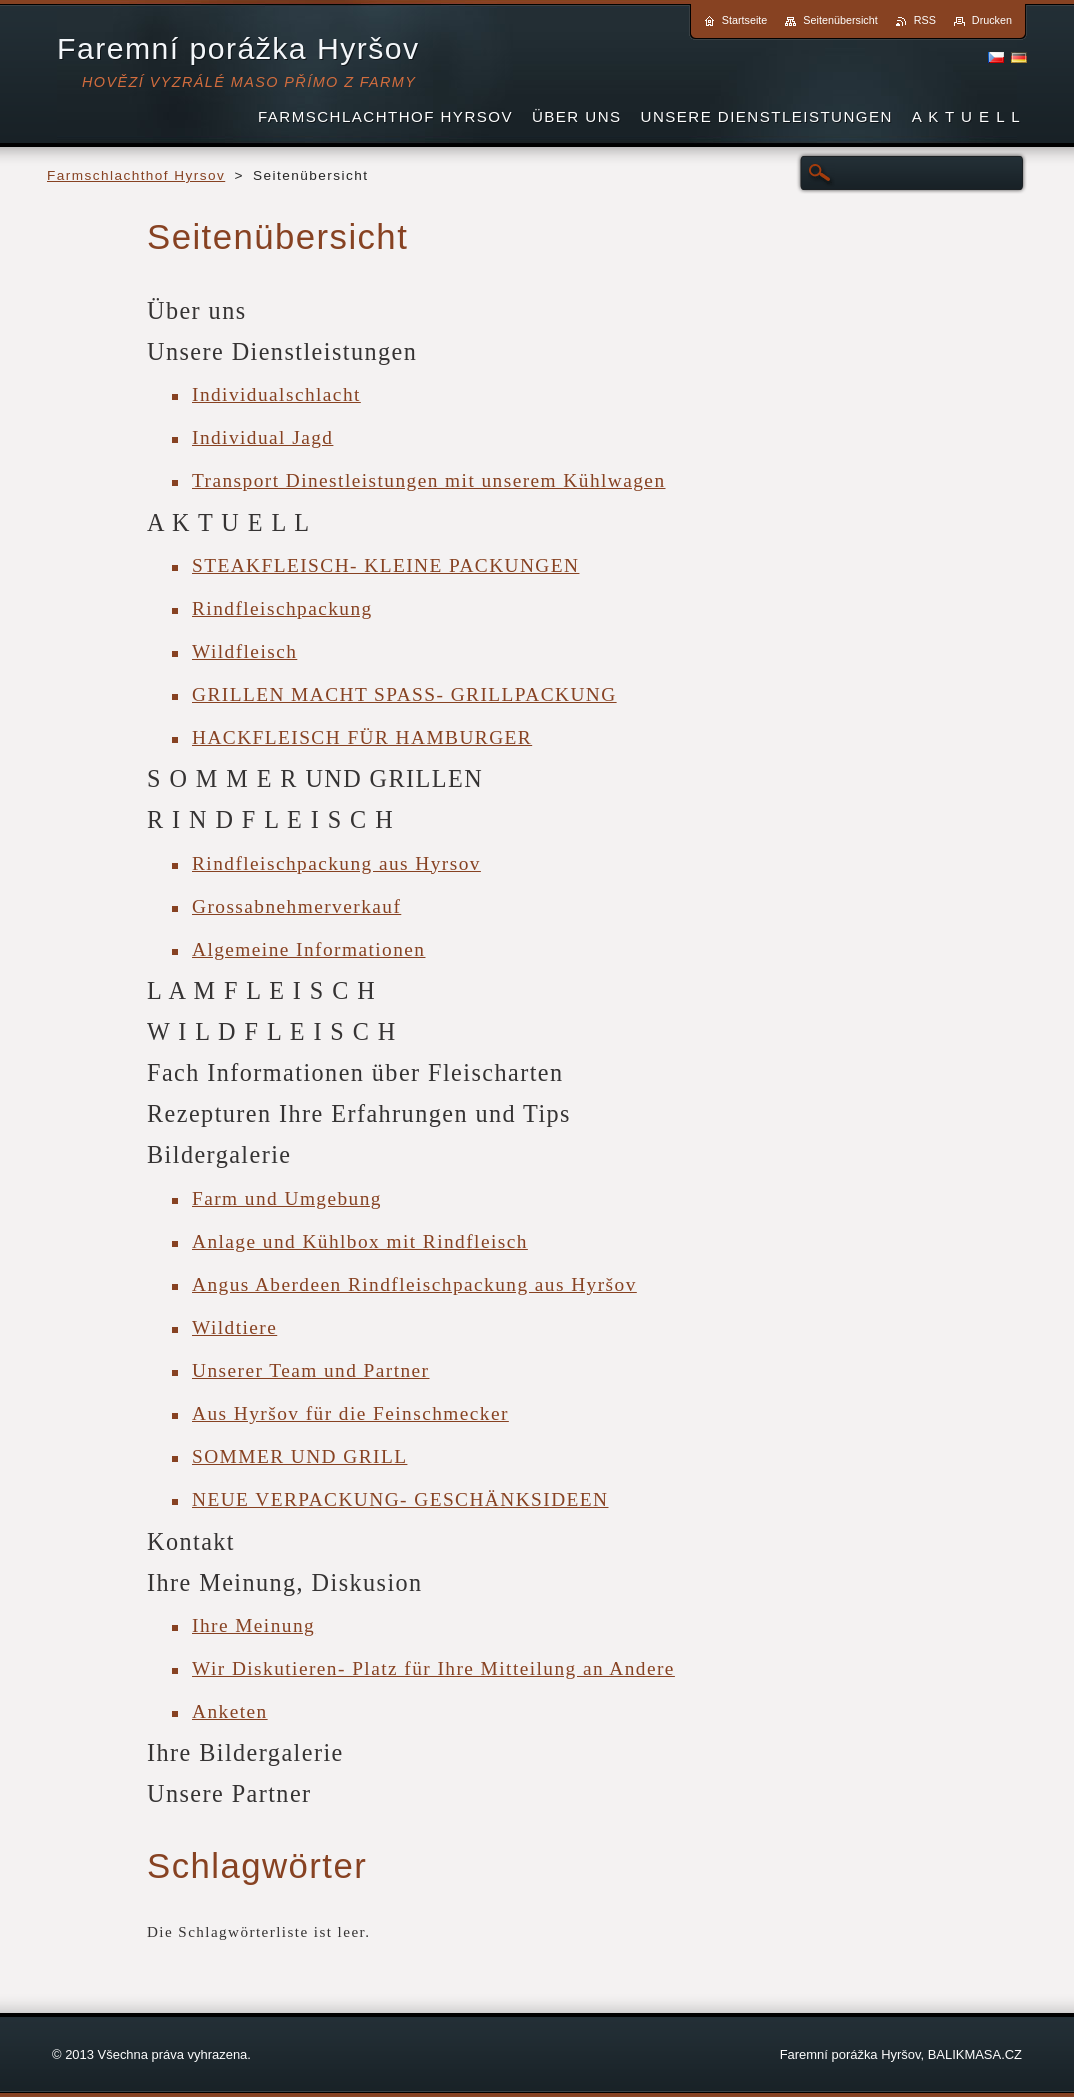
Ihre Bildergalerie (245, 1752)
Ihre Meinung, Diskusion (285, 1582)
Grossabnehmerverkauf (296, 906)
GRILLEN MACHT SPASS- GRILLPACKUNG (404, 694)
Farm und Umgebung (287, 1198)
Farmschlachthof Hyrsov (136, 175)
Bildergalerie (219, 1154)
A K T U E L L (228, 522)
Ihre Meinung (253, 1625)
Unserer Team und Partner (311, 1370)
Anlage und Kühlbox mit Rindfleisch (360, 1241)
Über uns (197, 310)
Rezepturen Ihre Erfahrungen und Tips (359, 1113)
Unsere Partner (229, 1793)
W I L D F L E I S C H (272, 1031)
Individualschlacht (276, 394)
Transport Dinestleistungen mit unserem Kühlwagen (429, 480)
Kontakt (191, 1541)
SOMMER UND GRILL (299, 1456)
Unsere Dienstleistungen (282, 351)
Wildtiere (234, 1327)
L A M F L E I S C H (261, 990)
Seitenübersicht (840, 20)
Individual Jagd (262, 437)
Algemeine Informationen (308, 949)
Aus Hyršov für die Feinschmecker (350, 1413)
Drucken (992, 20)
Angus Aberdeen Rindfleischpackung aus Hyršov (414, 1284)
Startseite (745, 20)
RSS (925, 20)
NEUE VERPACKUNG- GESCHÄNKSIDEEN (400, 1499)
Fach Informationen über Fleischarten (355, 1072)
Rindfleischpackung (282, 608)
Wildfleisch (244, 651)
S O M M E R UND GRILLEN (315, 778)
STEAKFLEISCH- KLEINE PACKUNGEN (385, 565)
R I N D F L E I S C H (270, 819)
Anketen (230, 1711)
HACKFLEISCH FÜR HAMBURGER (362, 737)
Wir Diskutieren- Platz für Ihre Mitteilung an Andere (433, 1668)
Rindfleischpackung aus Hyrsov (336, 863)
